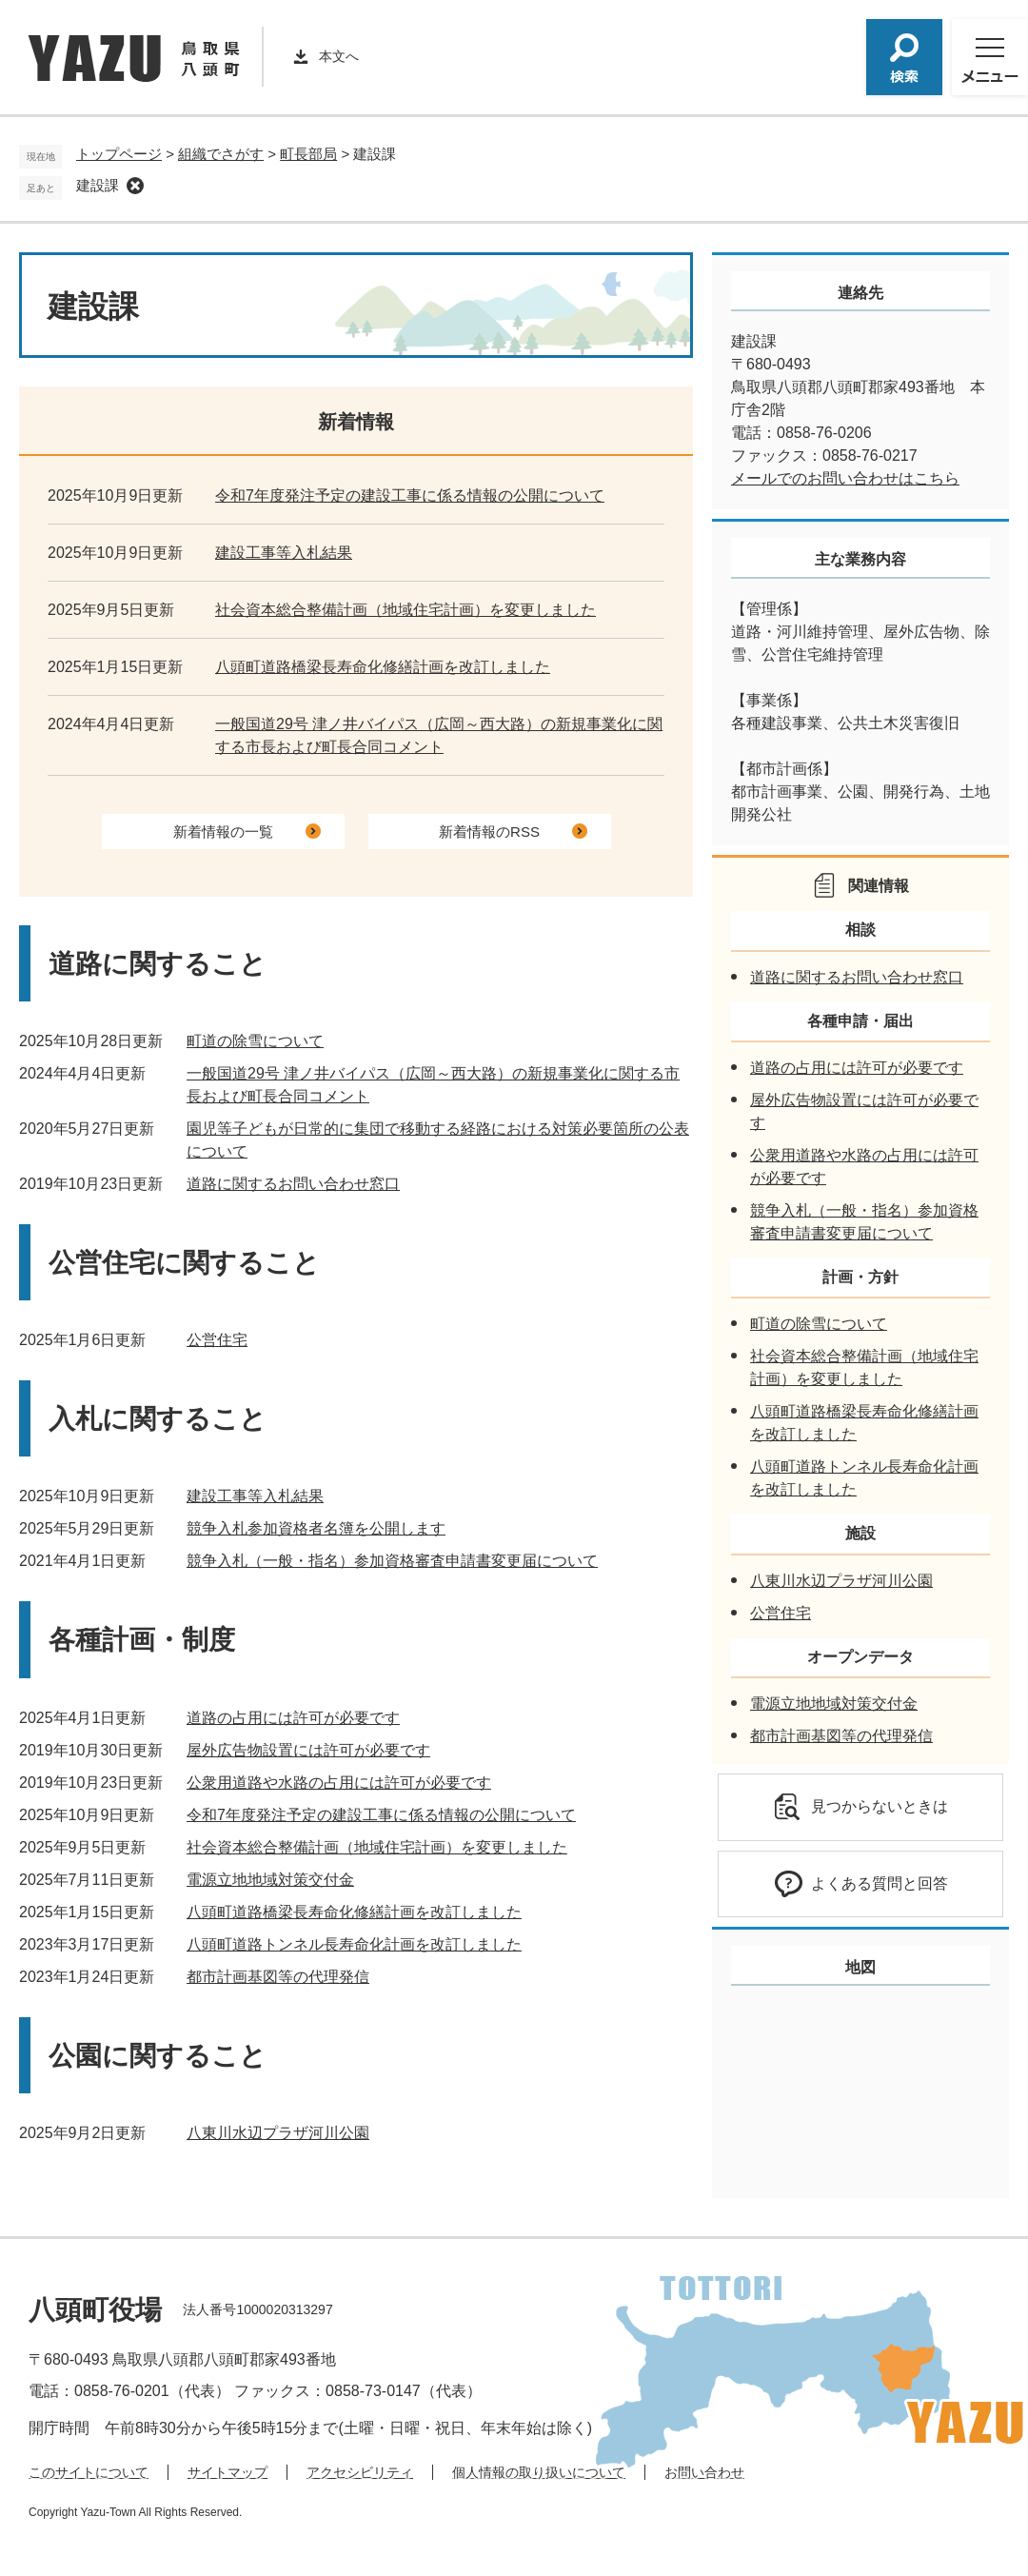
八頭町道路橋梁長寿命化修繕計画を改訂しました (382, 667)
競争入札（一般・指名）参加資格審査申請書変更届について (392, 1561)
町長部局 (308, 154)
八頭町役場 (95, 2310)
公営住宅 (217, 1340)
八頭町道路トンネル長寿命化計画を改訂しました (354, 1944)
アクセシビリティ (359, 2472)
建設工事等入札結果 (283, 553)
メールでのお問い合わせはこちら (845, 478)
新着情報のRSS (489, 831)
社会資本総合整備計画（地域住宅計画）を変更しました (405, 610)
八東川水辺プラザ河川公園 (278, 2133)
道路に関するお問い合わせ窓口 (293, 1184)
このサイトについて (88, 2472)
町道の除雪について (255, 1041)
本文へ (339, 56)
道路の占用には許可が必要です (293, 1718)
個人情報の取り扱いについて (538, 2472)
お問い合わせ (704, 2472)
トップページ (119, 154)
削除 (135, 185)
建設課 (97, 185)
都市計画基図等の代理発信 (278, 1977)
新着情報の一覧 (223, 831)
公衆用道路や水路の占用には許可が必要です (339, 1782)
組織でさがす (221, 154)
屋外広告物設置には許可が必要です (308, 1750)
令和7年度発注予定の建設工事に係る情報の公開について (409, 495)
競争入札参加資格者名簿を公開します (316, 1528)
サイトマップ (227, 2472)
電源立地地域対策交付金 (270, 1880)
